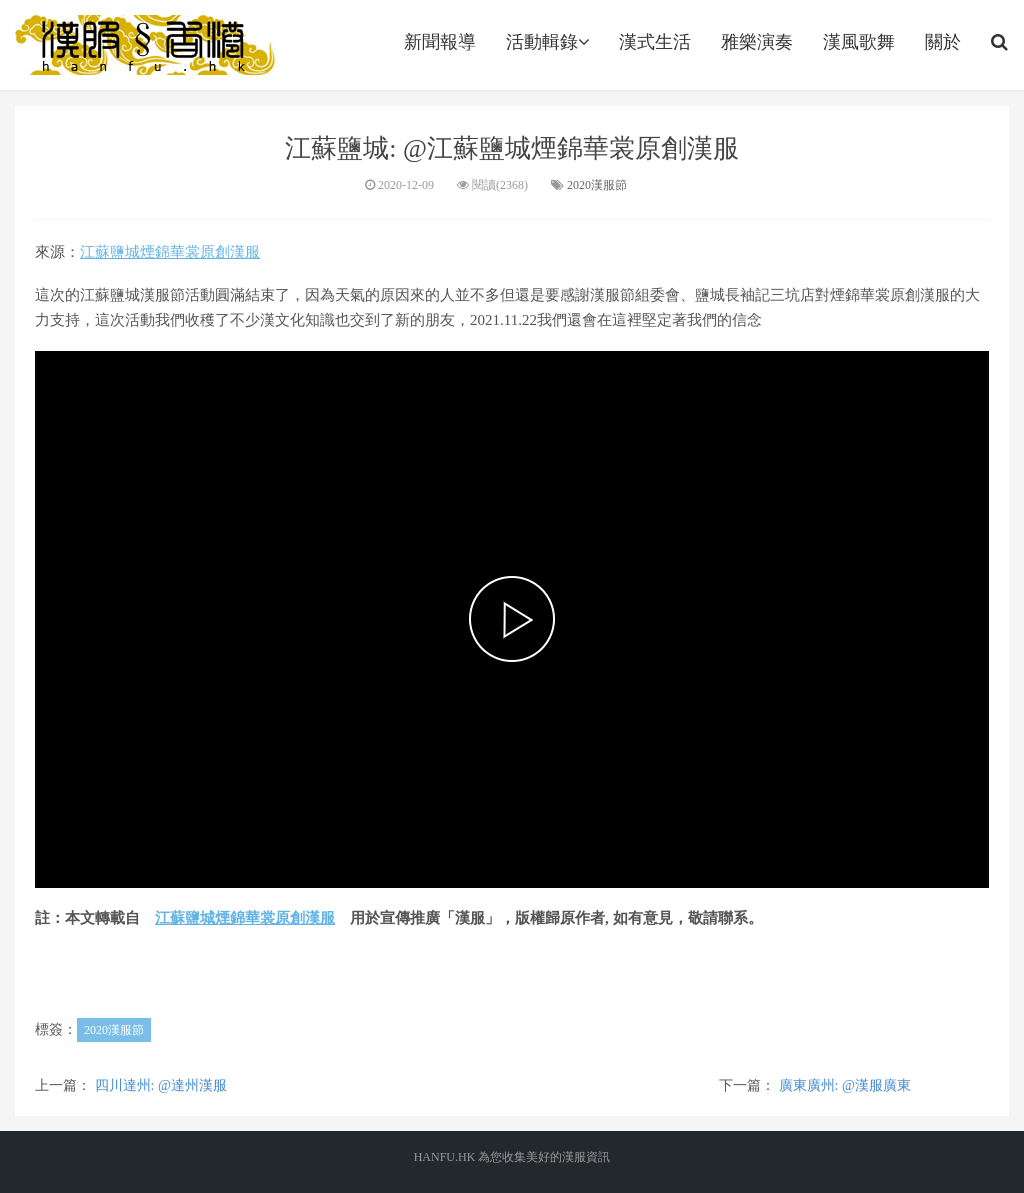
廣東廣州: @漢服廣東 (845, 1085)
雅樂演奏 (757, 42)
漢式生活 (655, 42)
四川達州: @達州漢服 (161, 1085)
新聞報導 (440, 42)
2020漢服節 (597, 185)
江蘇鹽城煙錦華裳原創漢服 (170, 252)
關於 (943, 42)
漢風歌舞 (859, 42)
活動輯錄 (547, 42)
